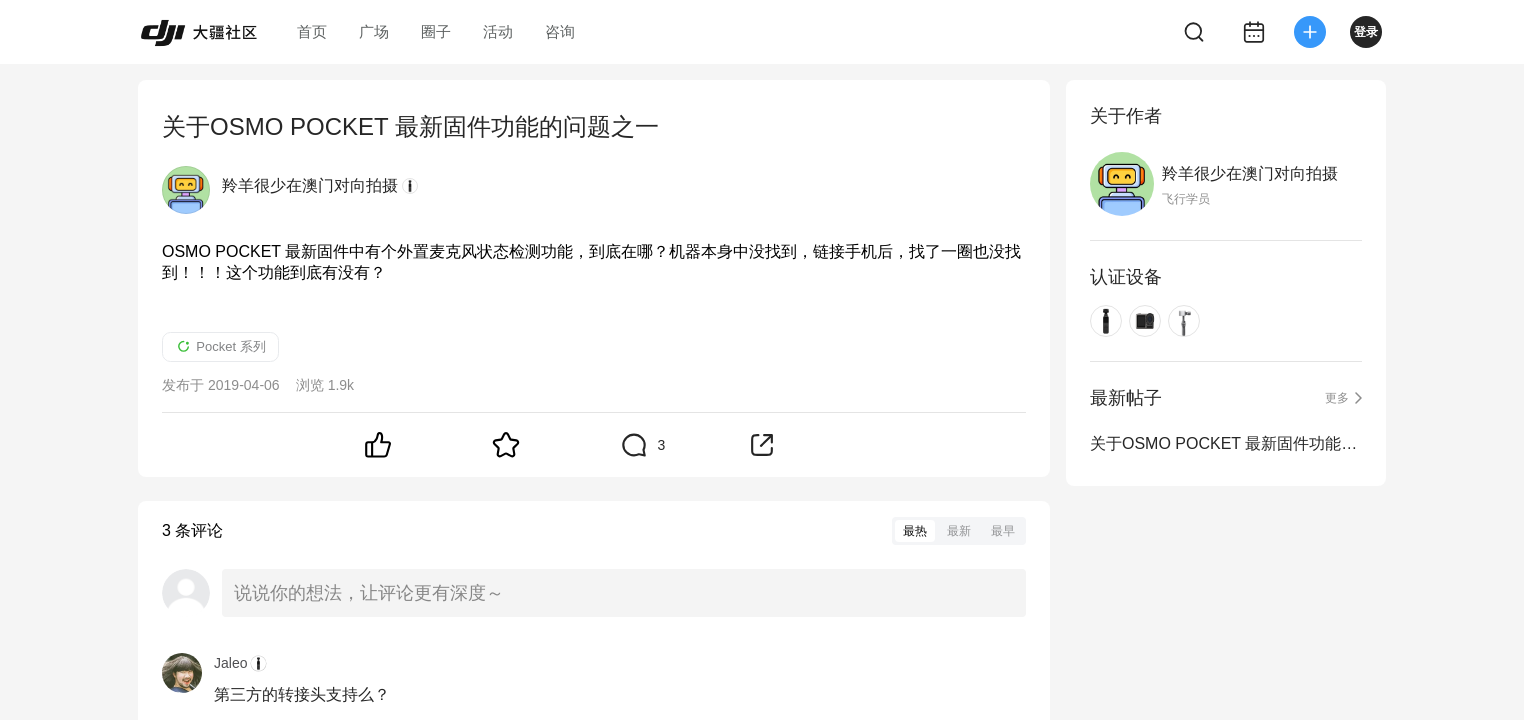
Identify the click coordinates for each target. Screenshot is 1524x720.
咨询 (560, 31)
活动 (498, 31)
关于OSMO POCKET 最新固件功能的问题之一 (1226, 443)
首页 (312, 31)
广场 (374, 31)
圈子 (436, 31)
